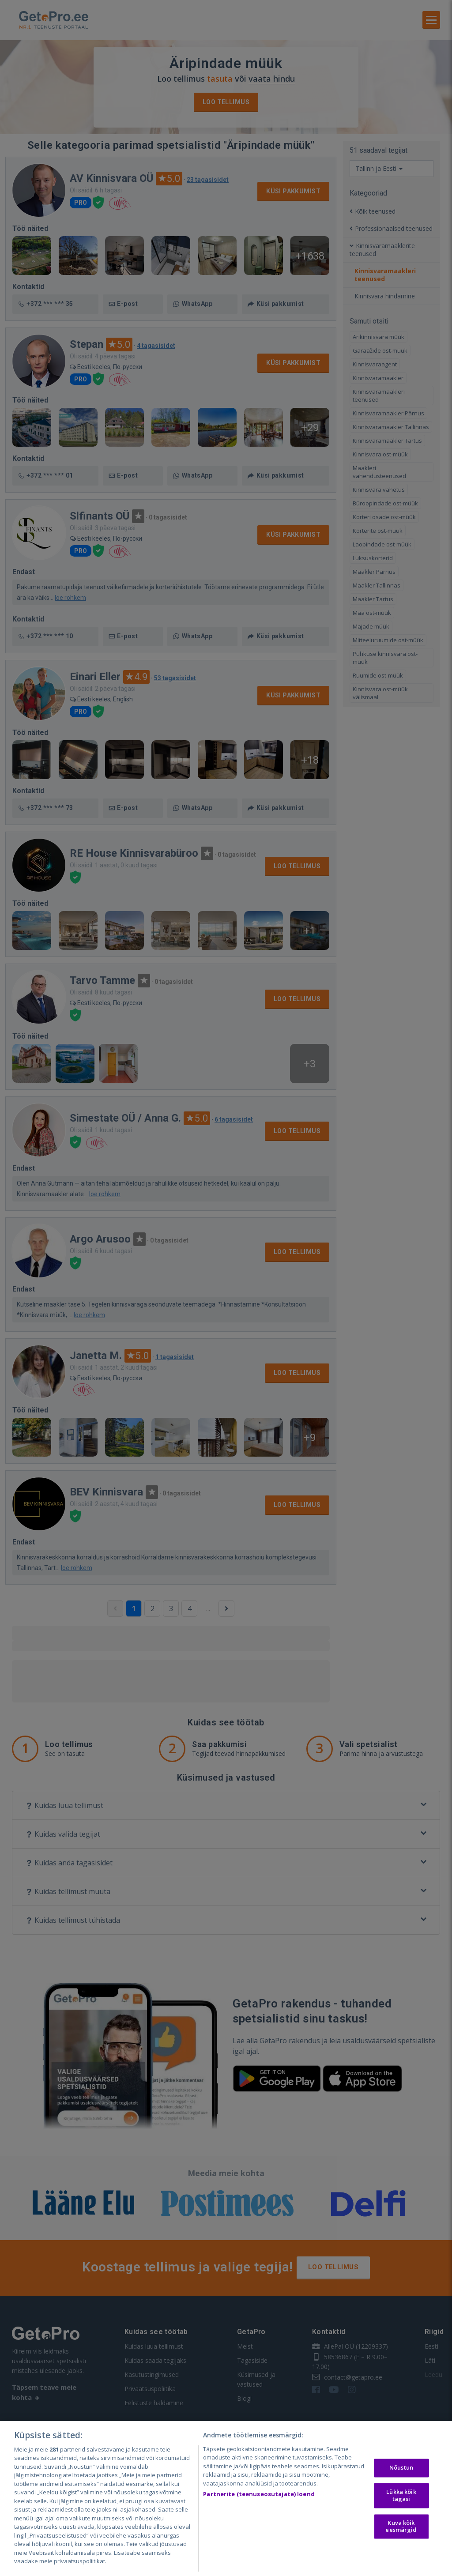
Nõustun (401, 2468)
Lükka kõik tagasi (401, 2495)
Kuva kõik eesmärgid (401, 2526)
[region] (226, 2498)
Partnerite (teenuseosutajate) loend (259, 2494)
